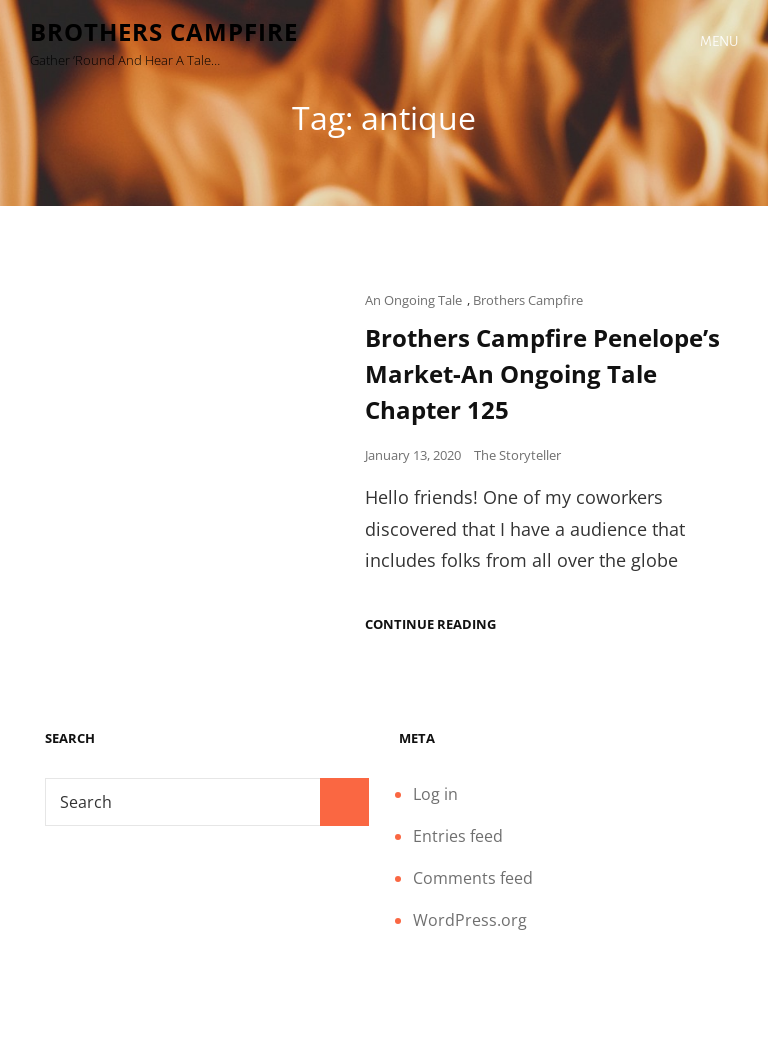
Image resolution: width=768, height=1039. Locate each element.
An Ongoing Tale (413, 300)
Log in (435, 794)
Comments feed (473, 878)
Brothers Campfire (164, 31)
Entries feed (458, 836)
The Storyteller (517, 455)
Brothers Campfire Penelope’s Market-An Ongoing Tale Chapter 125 (542, 373)
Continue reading (430, 624)
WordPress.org (470, 920)
